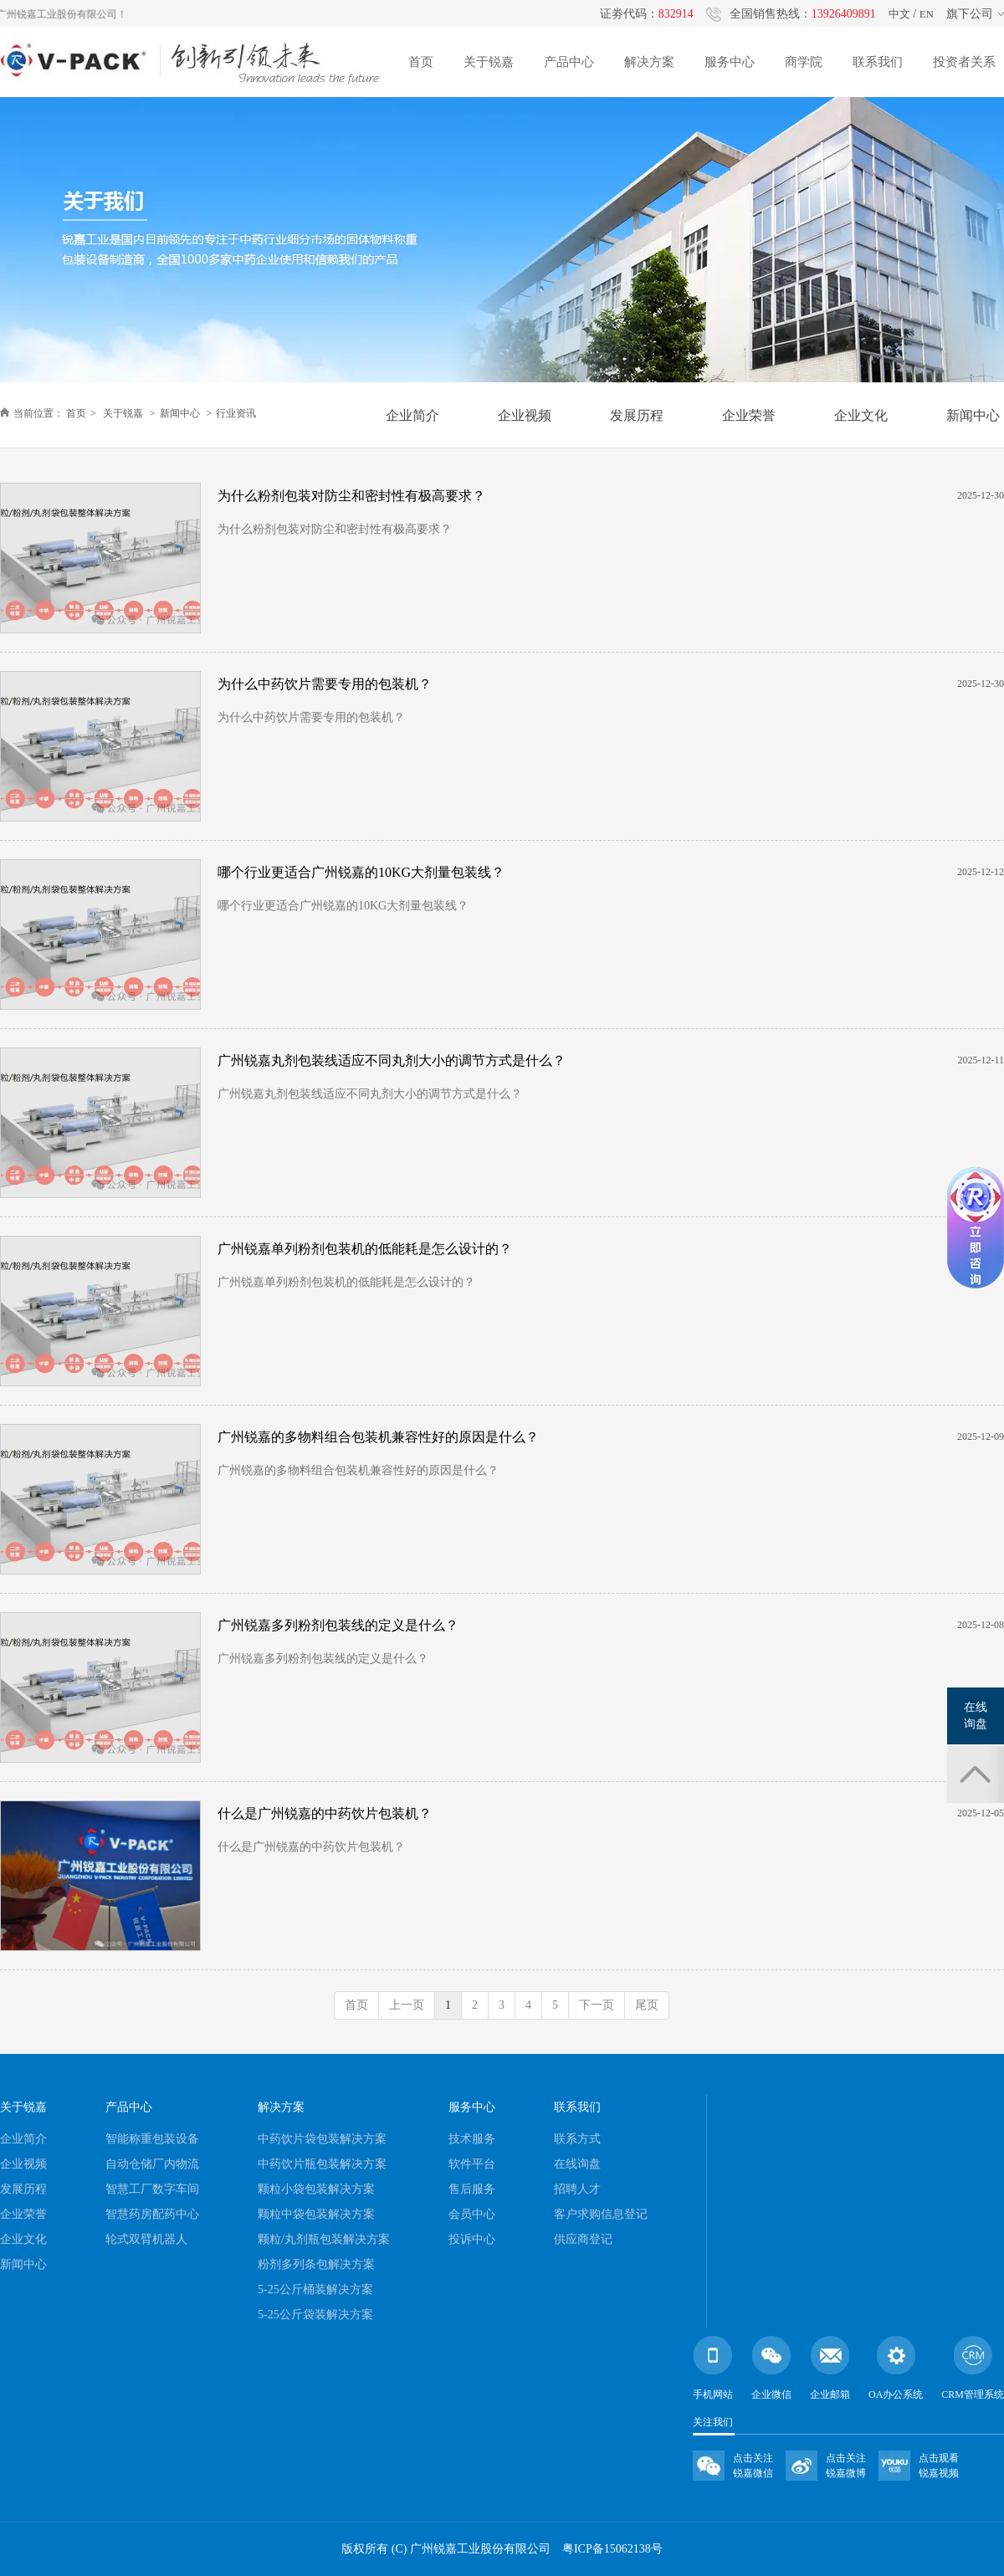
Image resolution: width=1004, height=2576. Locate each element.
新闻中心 (180, 413)
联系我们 (878, 62)
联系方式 (577, 2139)
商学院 (803, 62)
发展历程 (23, 2189)
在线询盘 (577, 2164)
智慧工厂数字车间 (152, 2189)
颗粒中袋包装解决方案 (316, 2214)
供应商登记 (583, 2239)
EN (926, 14)
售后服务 (471, 2189)
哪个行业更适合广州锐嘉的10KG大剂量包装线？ (361, 872)
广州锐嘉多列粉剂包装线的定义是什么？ (338, 1625)
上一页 (406, 2005)
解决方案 (649, 62)
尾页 (646, 2005)
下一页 (596, 2005)
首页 (420, 62)
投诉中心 (471, 2239)
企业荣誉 (23, 2214)
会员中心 (471, 2214)
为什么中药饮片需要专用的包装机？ (325, 684)
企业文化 (23, 2239)
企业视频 (23, 2164)
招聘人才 (577, 2189)
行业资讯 (236, 413)
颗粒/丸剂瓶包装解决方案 (324, 2239)
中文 (899, 14)
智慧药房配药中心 (152, 2214)
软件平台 (471, 2164)
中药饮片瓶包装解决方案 (322, 2164)
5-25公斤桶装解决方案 (315, 2289)
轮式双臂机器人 (146, 2239)
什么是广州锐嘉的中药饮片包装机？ (325, 1813)
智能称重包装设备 (152, 2139)
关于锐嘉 (489, 62)
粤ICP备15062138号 (612, 2549)
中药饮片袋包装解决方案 (322, 2139)
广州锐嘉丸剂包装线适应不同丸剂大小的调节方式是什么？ (392, 1060)
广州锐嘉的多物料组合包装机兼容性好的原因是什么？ (378, 1437)
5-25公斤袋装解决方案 (315, 2314)
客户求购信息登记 (601, 2214)
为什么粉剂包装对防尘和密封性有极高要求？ (351, 496)
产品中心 (569, 62)
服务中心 (729, 62)
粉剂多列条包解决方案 (316, 2264)
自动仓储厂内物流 (152, 2164)
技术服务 (471, 2139)
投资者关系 (964, 62)
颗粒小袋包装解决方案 (316, 2189)
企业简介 (23, 2139)
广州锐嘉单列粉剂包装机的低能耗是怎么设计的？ (365, 1249)
